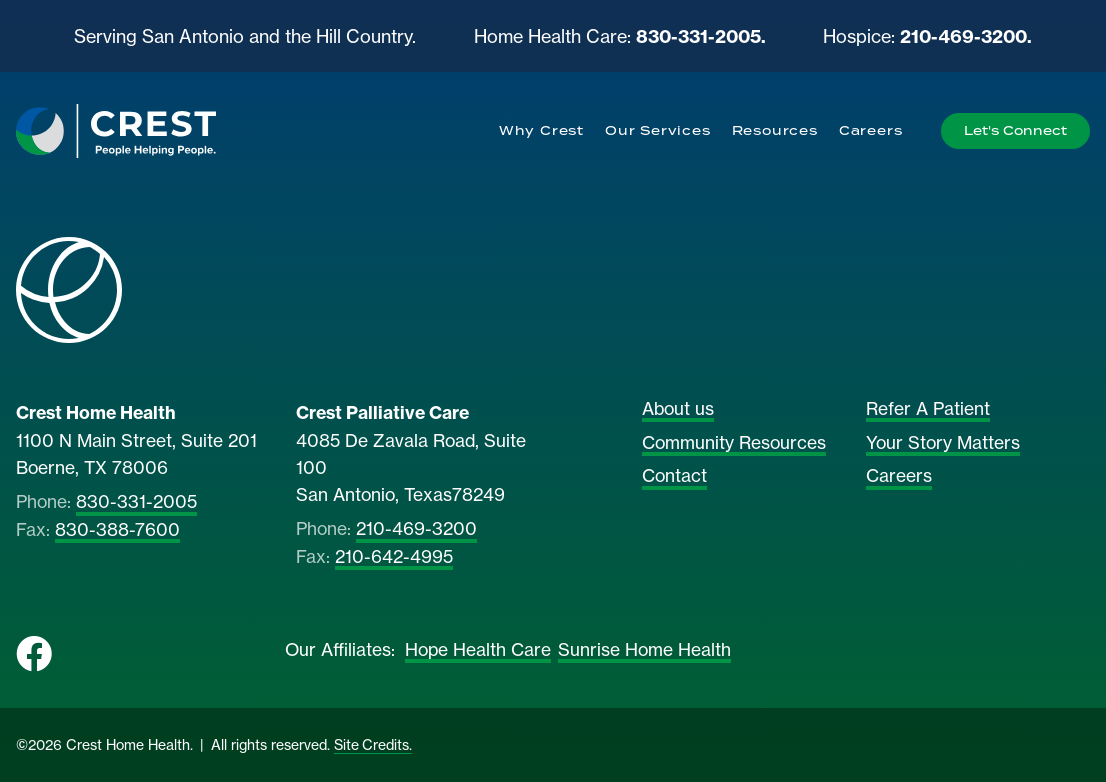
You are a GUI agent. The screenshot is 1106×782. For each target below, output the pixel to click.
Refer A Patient (928, 409)
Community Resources (734, 443)
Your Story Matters (943, 443)
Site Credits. (373, 744)
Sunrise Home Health (644, 650)
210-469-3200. (966, 36)
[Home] (116, 131)
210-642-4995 (394, 557)
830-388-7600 (117, 530)
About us (678, 409)
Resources (775, 130)
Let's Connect (1015, 130)
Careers (871, 130)
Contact (674, 476)
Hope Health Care (478, 650)
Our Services (658, 130)
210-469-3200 (416, 529)
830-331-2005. (701, 36)
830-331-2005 (136, 502)
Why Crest (541, 130)
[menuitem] (541, 131)
